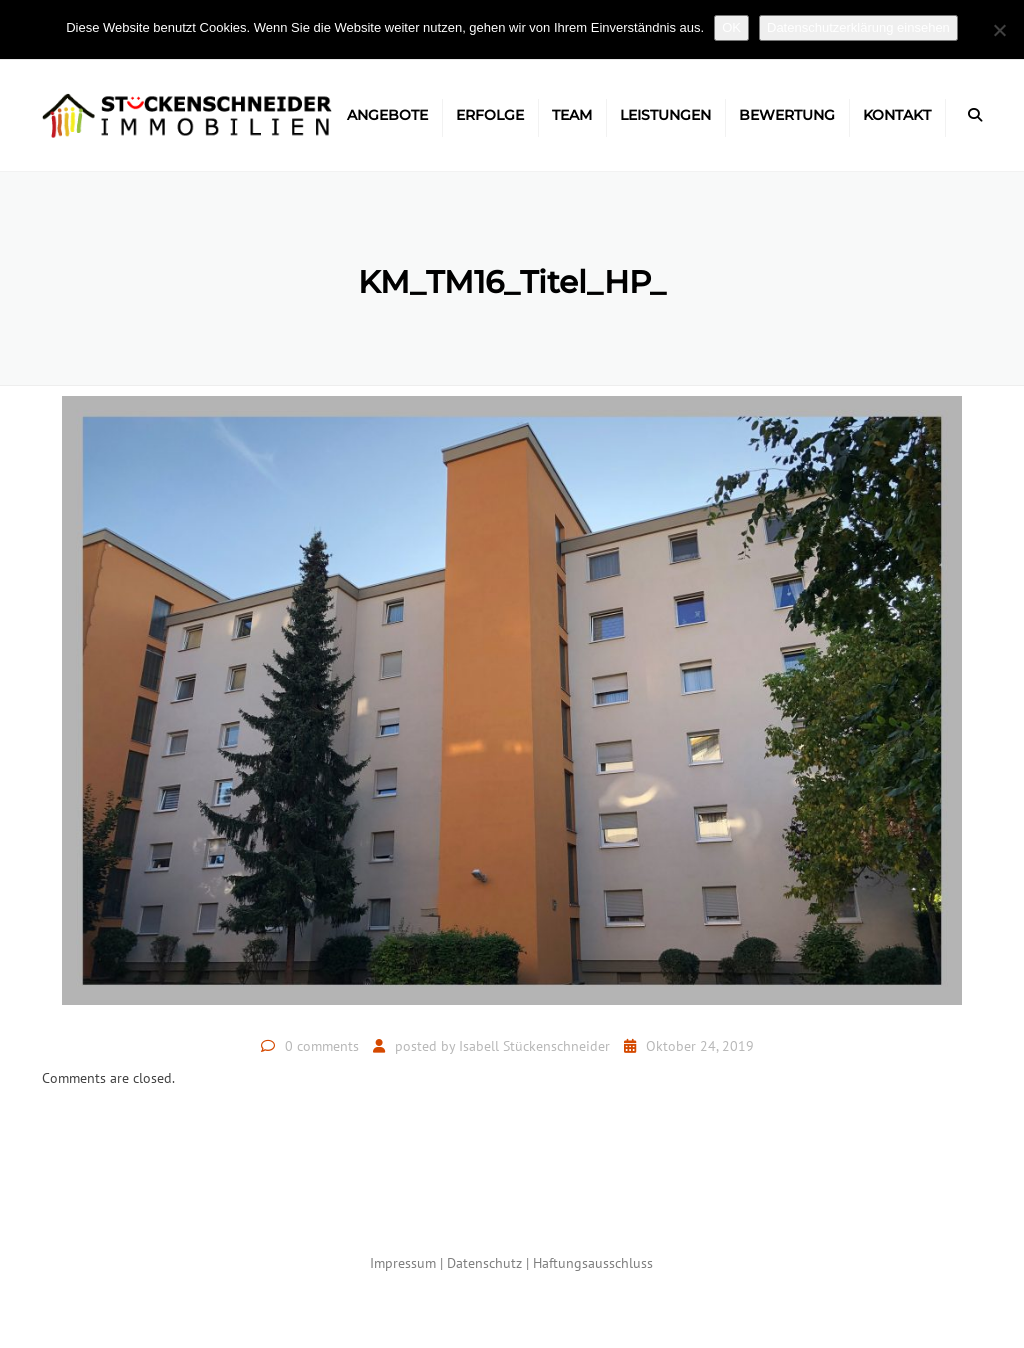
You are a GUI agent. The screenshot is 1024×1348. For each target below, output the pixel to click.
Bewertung (787, 115)
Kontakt (897, 115)
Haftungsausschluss (593, 1263)
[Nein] (999, 30)
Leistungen (665, 115)
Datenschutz (484, 1263)
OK (731, 27)
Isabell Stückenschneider (534, 1046)
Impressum (403, 1263)
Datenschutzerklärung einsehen (858, 27)
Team (572, 115)
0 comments (322, 1046)
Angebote (387, 115)
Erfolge (490, 115)
